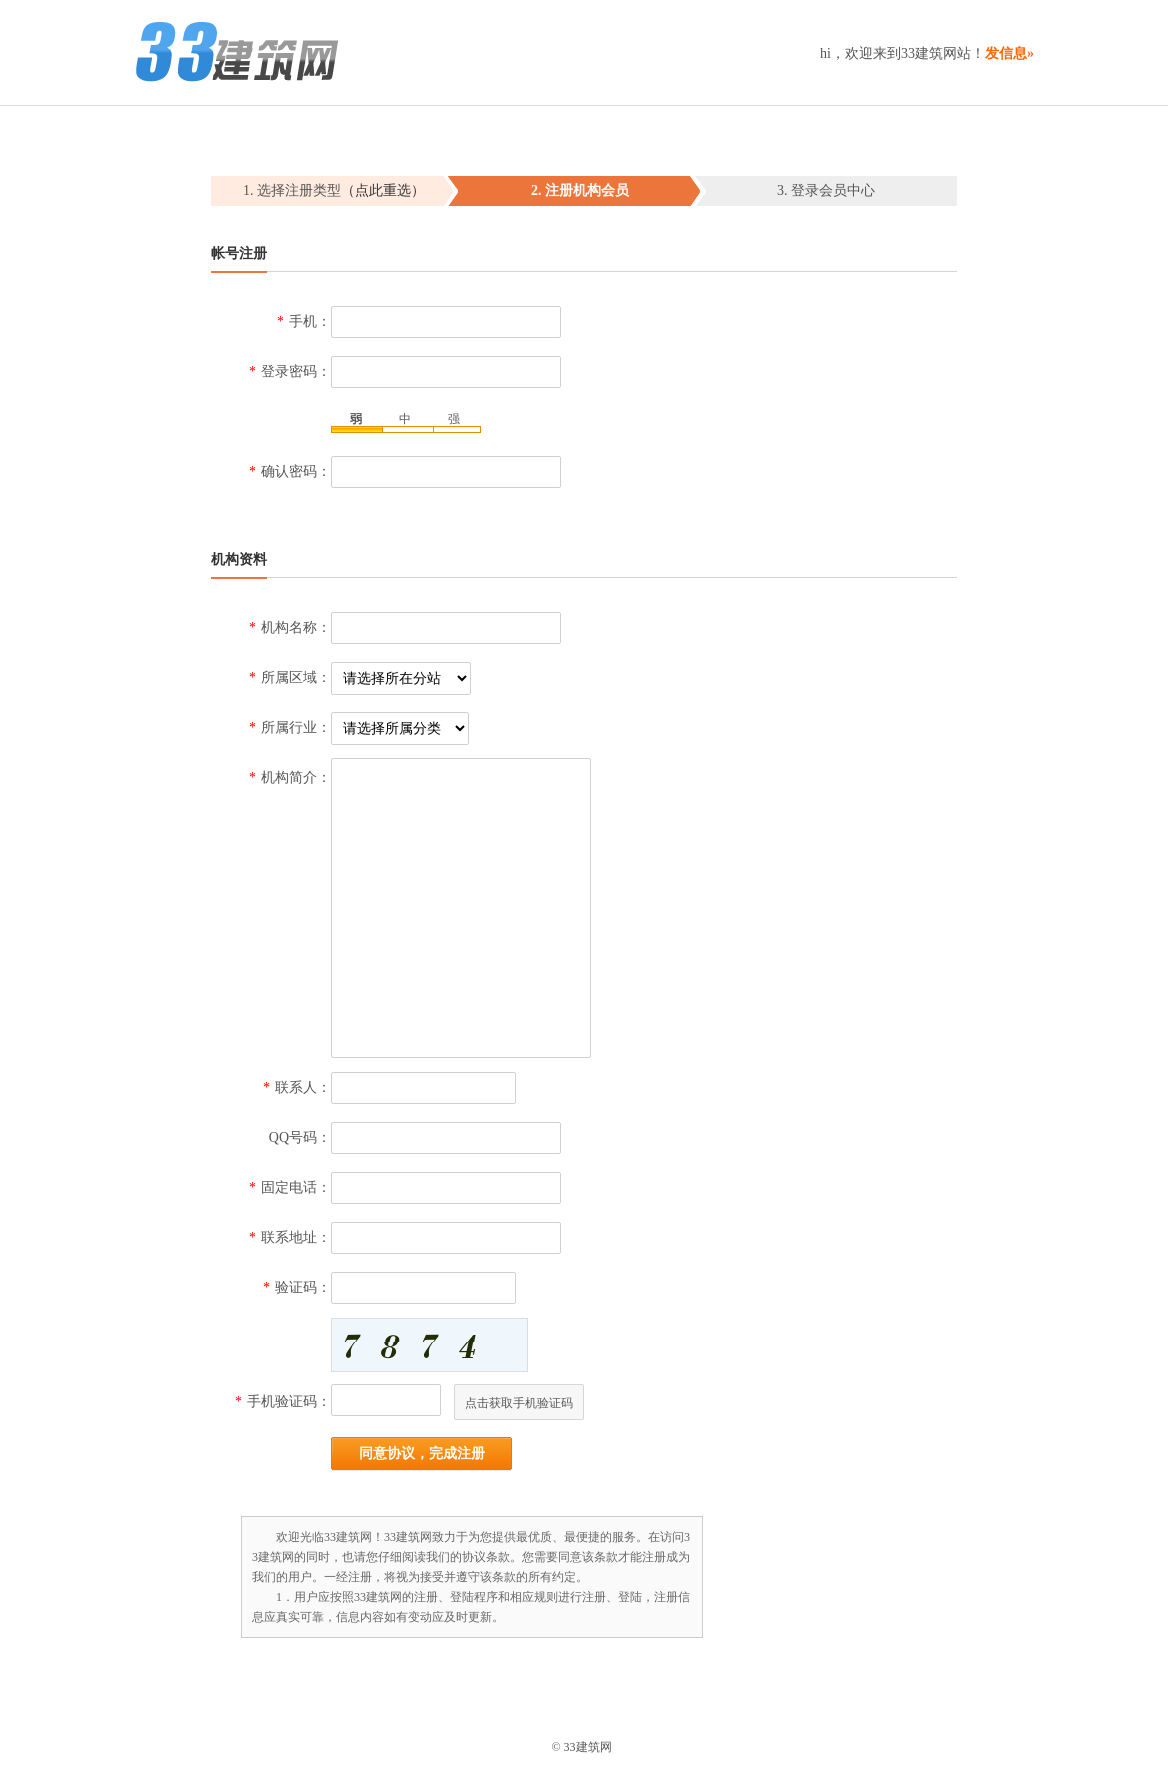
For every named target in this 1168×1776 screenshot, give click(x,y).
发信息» (1009, 53)
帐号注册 (239, 253)
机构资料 (239, 559)
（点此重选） (383, 190)
